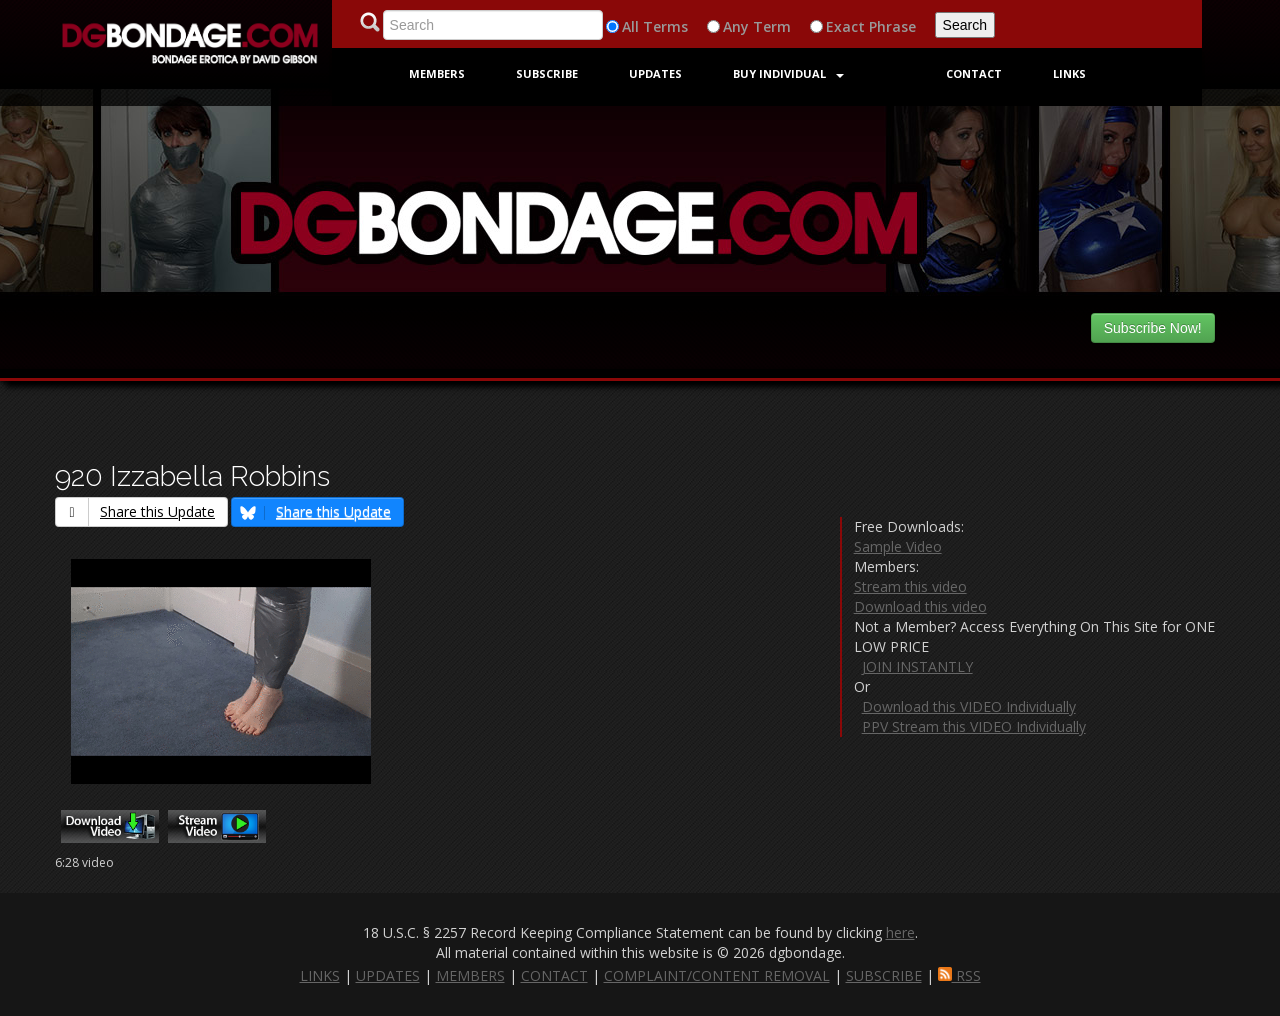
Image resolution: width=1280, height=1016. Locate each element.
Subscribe (547, 73)
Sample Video (898, 546)
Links (1069, 73)
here (900, 932)
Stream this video (910, 586)
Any (736, 26)
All (630, 26)
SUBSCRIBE (884, 975)
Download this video (920, 606)
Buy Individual (788, 73)
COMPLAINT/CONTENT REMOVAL (717, 975)
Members (437, 73)
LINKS (320, 975)
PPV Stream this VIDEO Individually (974, 726)
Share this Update (135, 511)
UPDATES (388, 975)
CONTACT (554, 975)
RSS (959, 975)
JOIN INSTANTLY (917, 666)
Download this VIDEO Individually (969, 706)
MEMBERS (470, 975)
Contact (974, 73)
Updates (655, 73)
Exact (845, 26)
